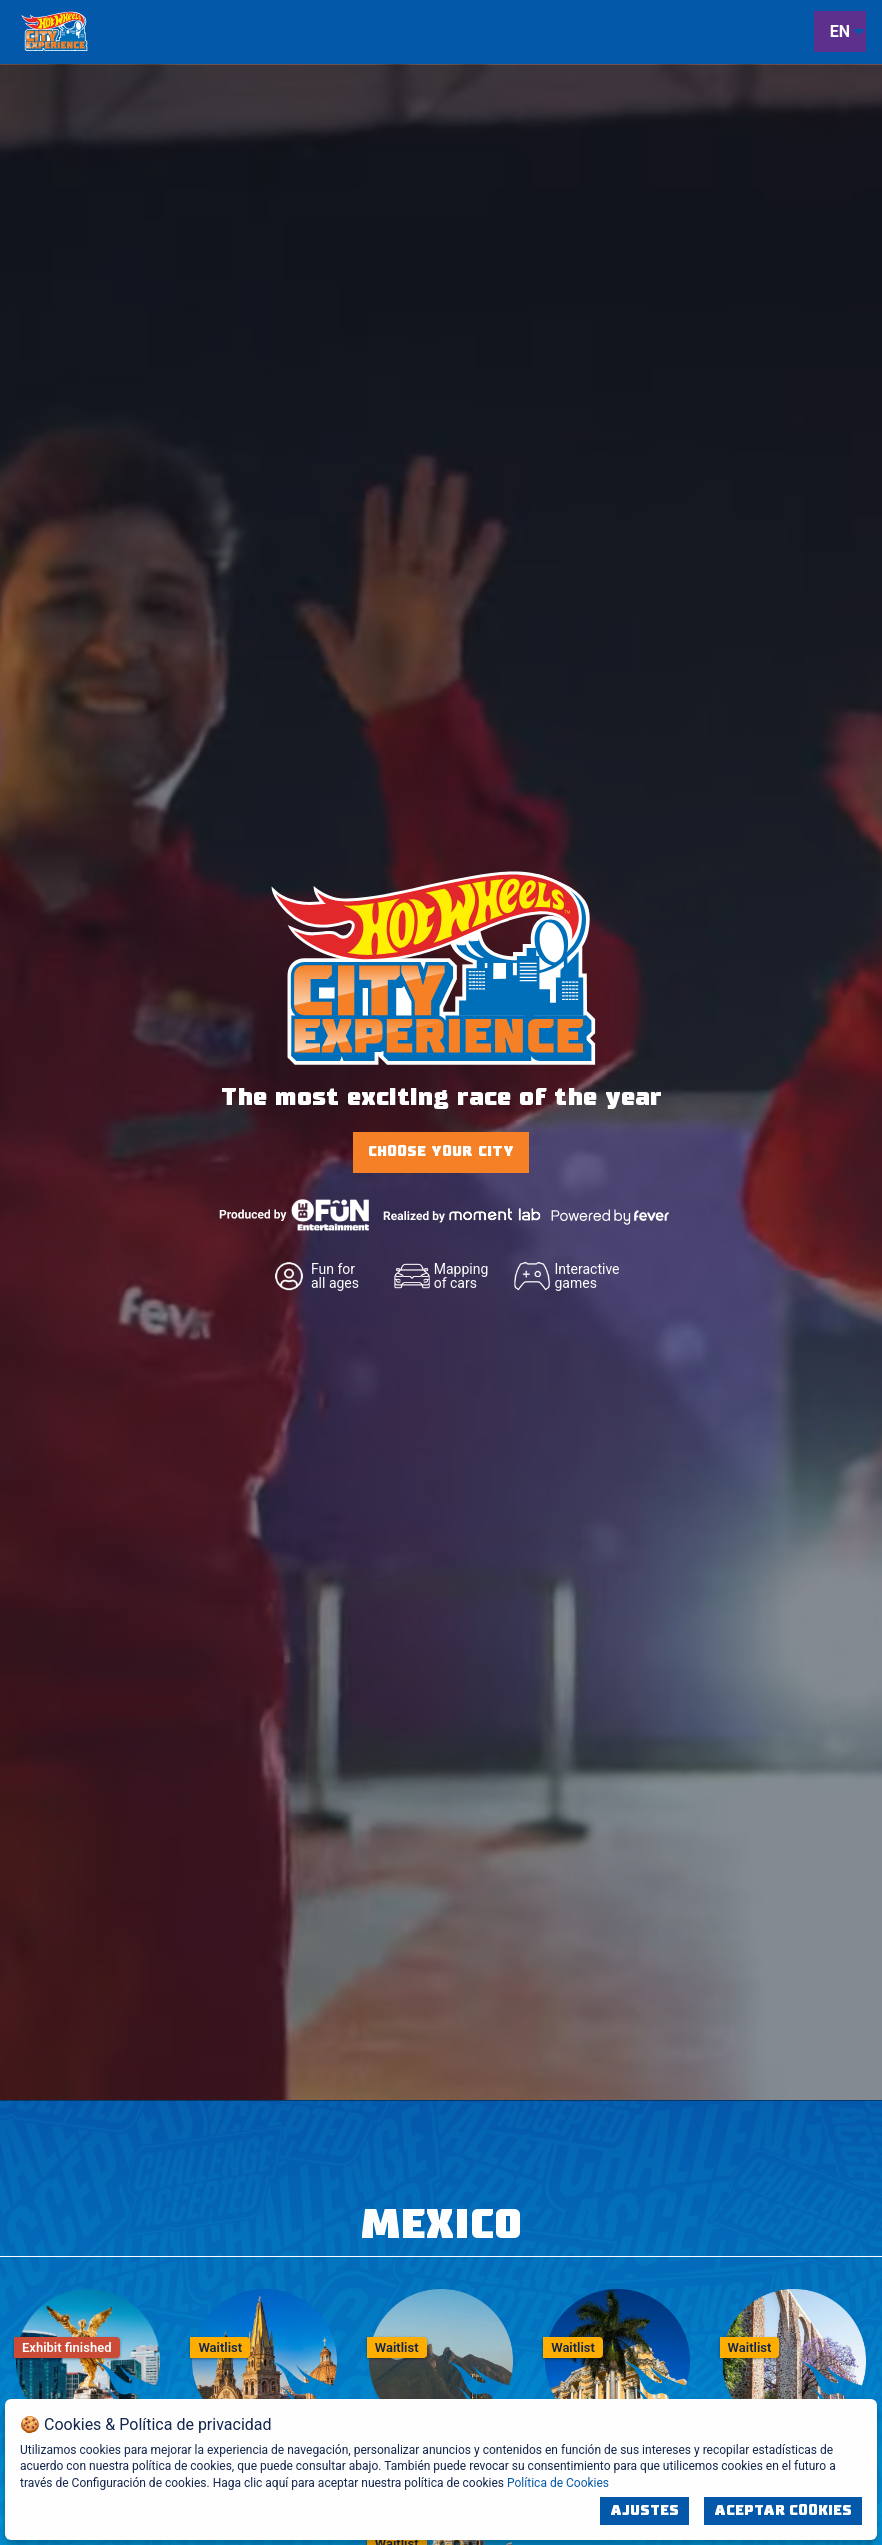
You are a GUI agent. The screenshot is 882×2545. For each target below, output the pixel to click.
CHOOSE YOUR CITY (441, 1151)
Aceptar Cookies (783, 2511)
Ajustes (644, 2511)
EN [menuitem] (840, 31)
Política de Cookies (558, 2483)
